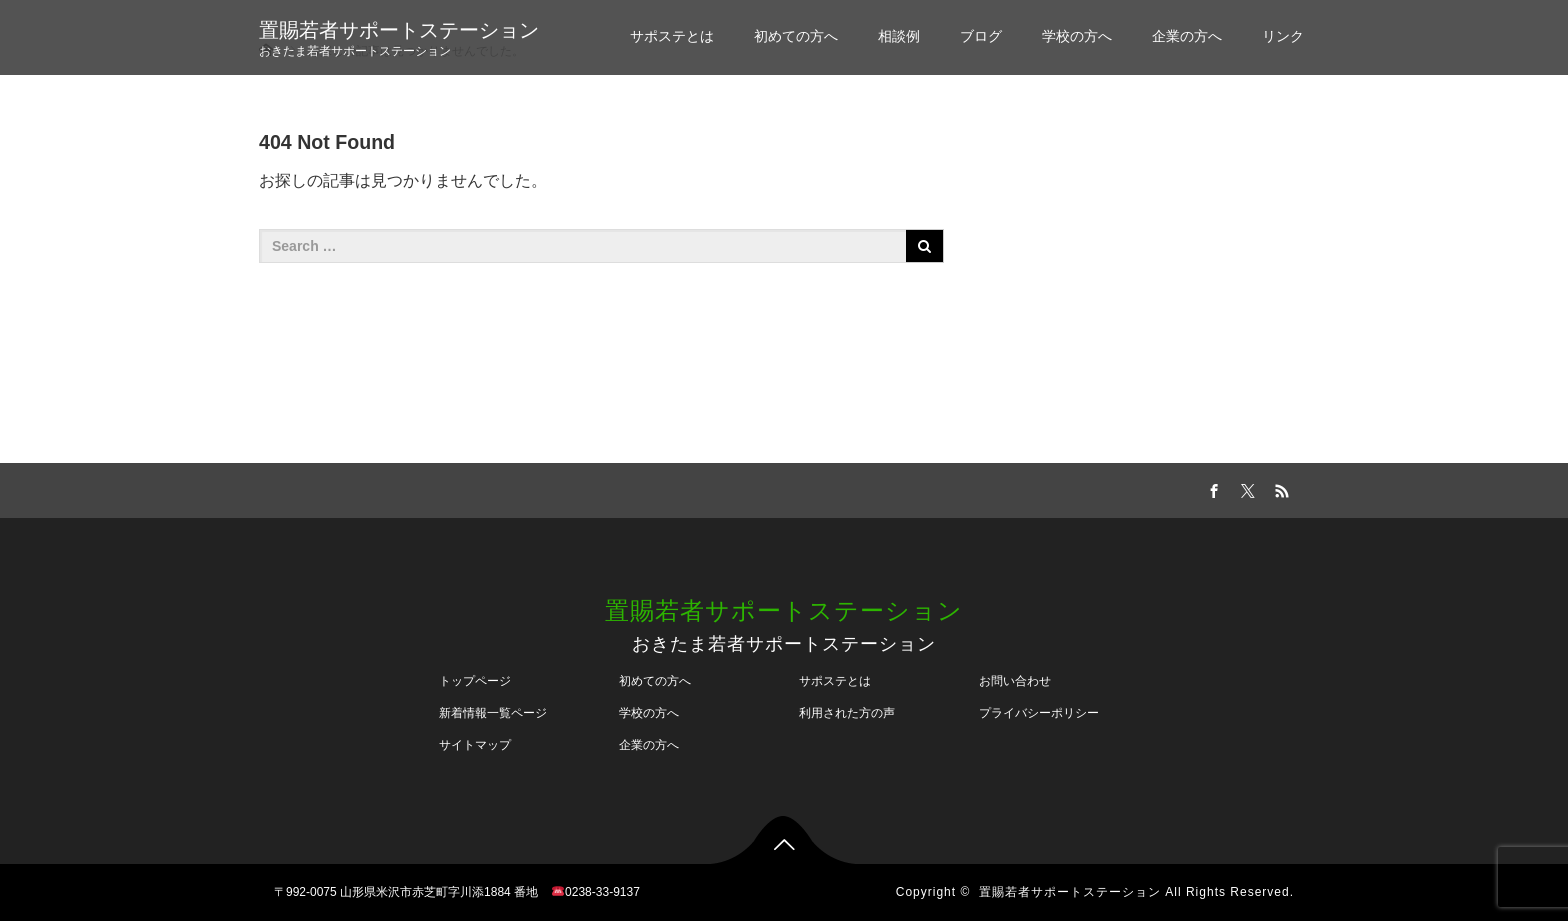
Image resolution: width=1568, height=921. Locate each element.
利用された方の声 (847, 713)
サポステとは (672, 36)
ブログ (981, 36)
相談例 (899, 36)
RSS (1279, 488)
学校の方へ (1077, 36)
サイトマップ (475, 745)
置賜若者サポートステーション (399, 30)
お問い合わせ (1015, 681)
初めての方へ (796, 36)
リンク (1283, 36)
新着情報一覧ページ (493, 713)
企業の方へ (1187, 36)
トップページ (475, 681)
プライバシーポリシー (1039, 713)
